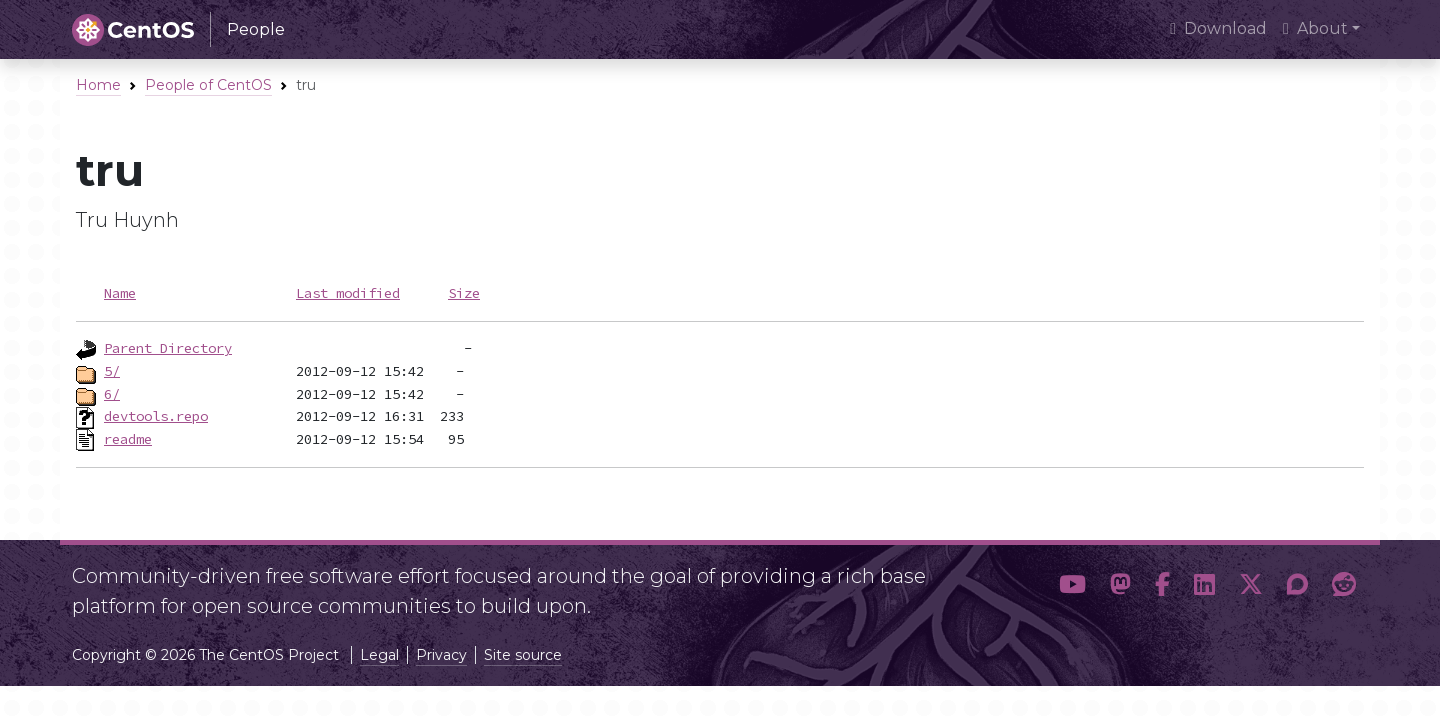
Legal (379, 655)
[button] (1072, 585)
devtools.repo (156, 416)
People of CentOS (208, 85)
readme (128, 439)
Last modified (348, 293)
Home (98, 85)
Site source (523, 655)
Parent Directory (168, 348)
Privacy (441, 655)
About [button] (1315, 28)
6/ (112, 394)
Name (120, 293)
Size (464, 293)
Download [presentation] (1218, 28)
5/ (112, 371)
